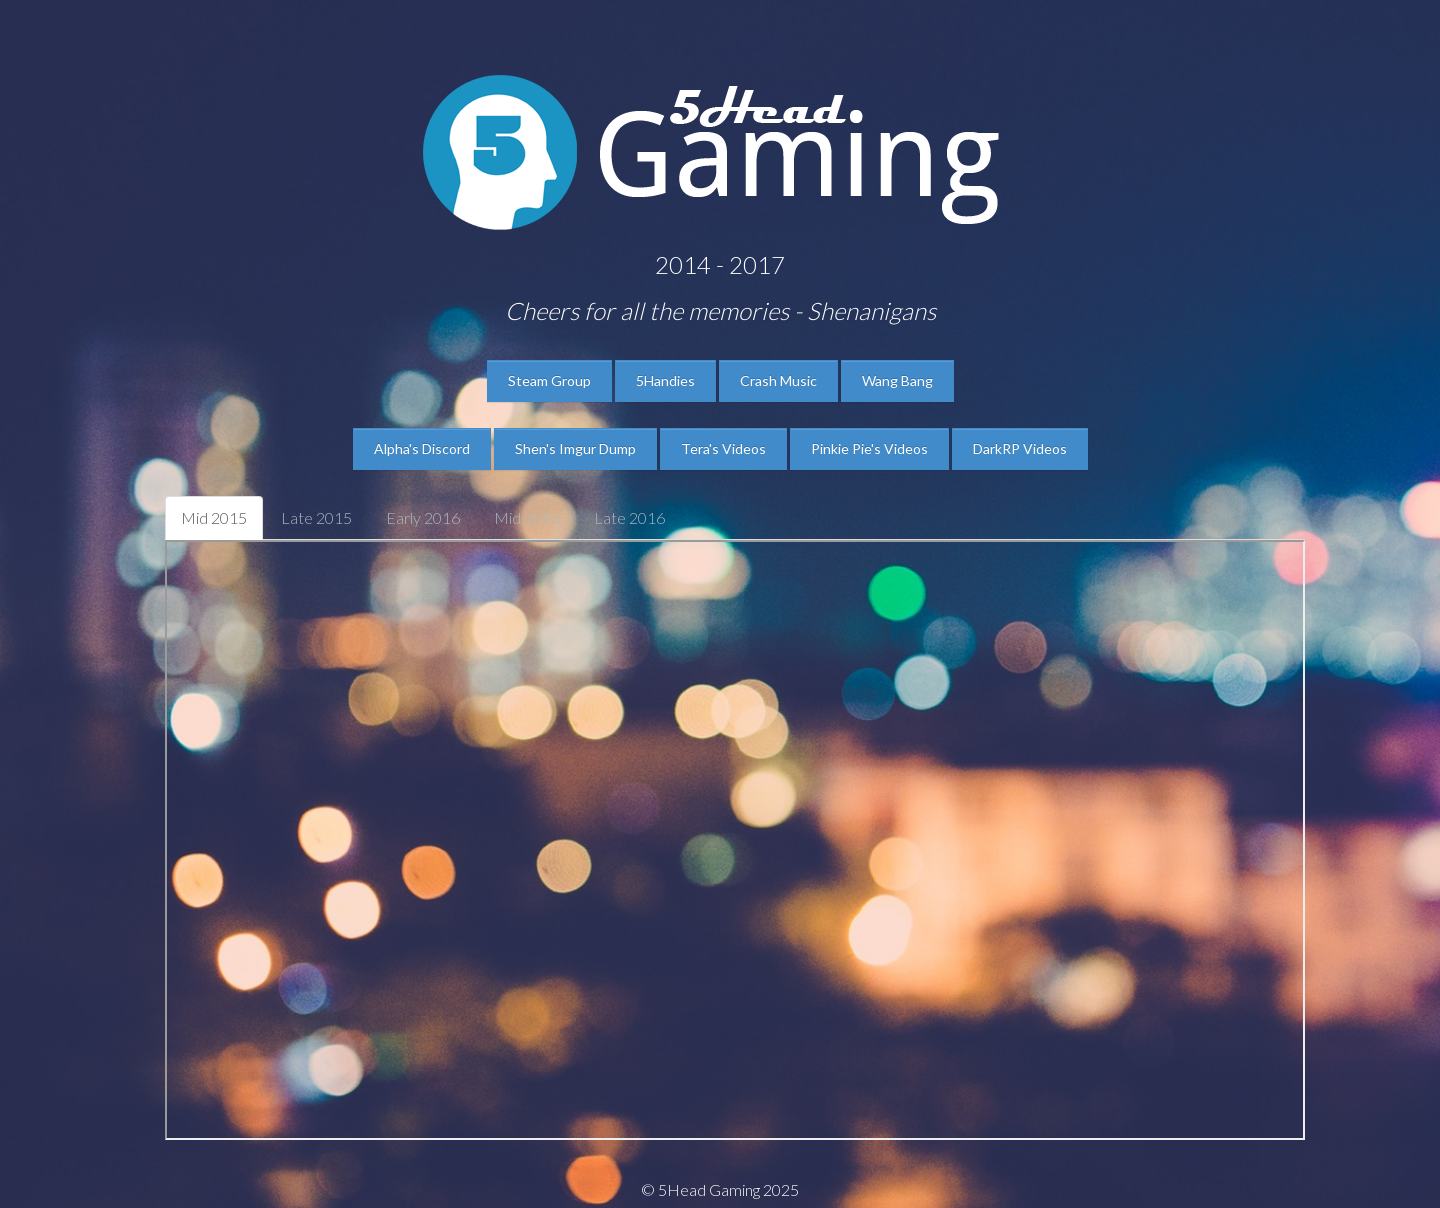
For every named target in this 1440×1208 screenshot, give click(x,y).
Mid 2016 (527, 517)
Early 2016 (423, 517)
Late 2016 (629, 517)
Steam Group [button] (549, 380)
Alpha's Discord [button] (422, 448)
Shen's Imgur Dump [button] (575, 448)
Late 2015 (316, 517)
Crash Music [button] (778, 380)
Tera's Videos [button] (723, 448)
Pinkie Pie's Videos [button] (869, 448)
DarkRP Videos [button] (1020, 448)
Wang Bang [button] (897, 380)
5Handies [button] (665, 380)
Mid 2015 (214, 517)
